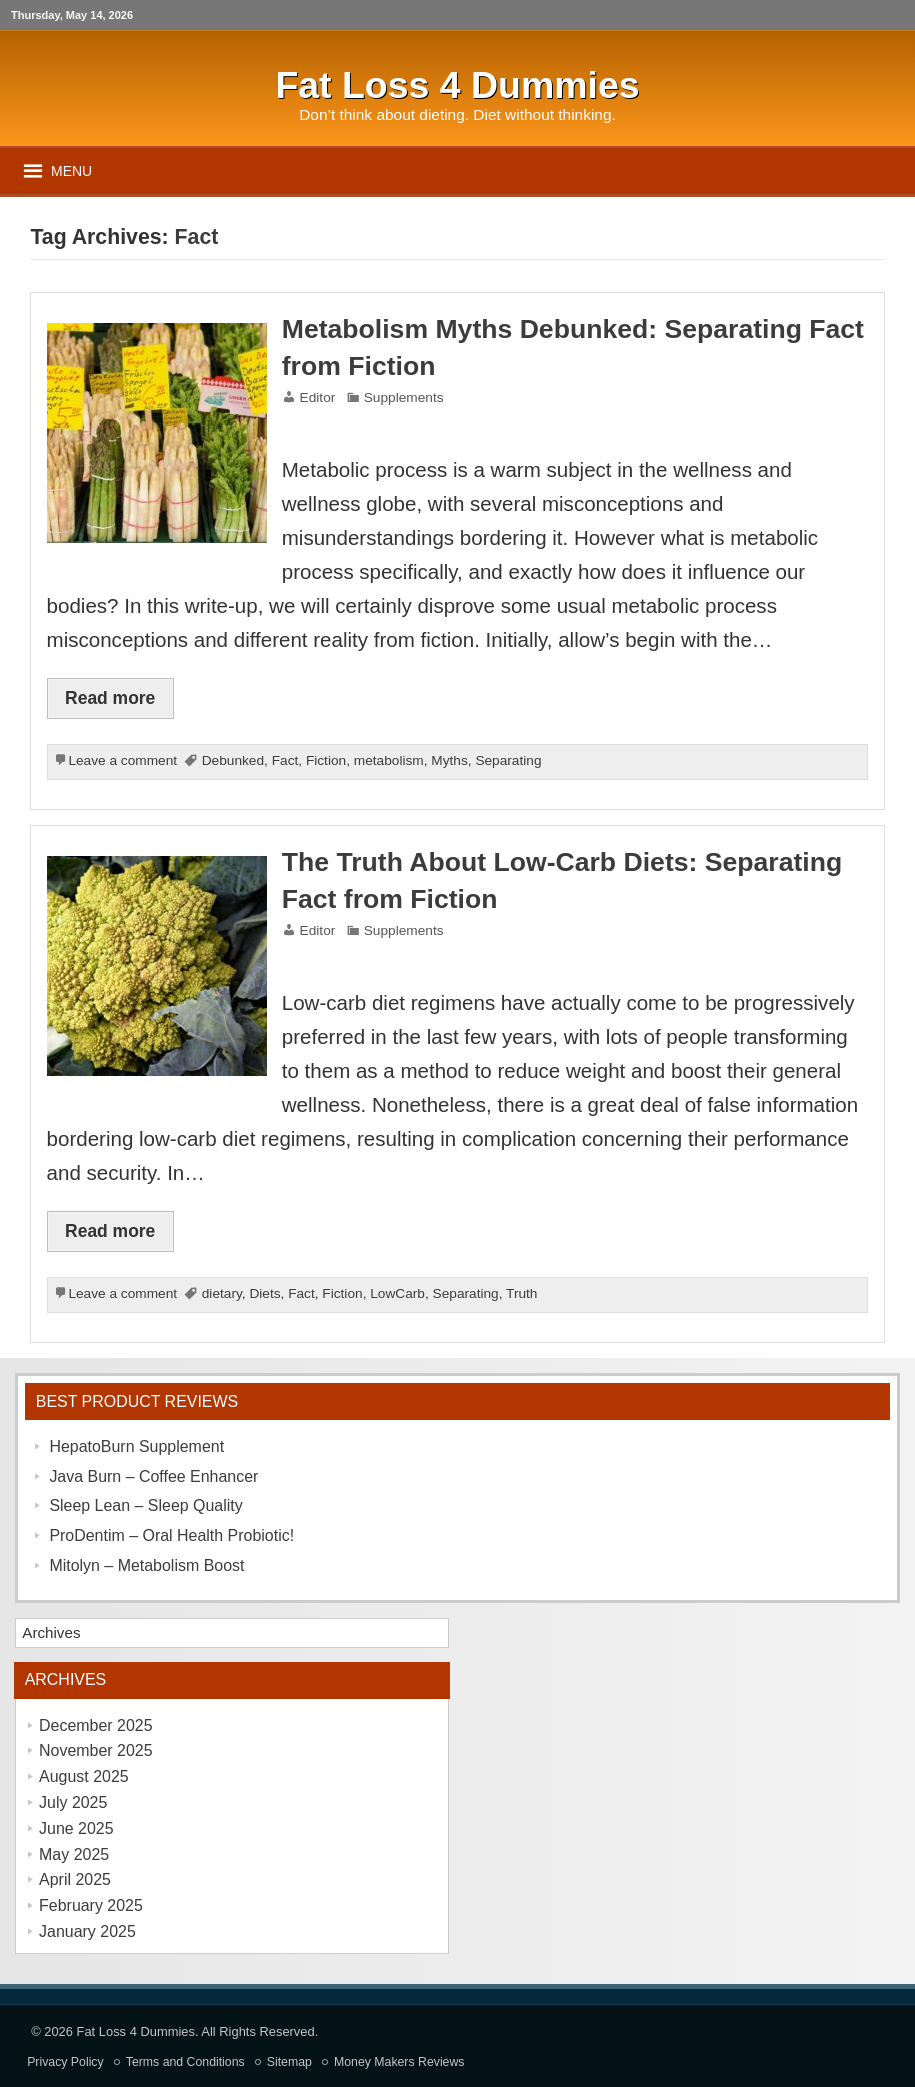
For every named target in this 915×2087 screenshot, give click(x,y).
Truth (521, 1293)
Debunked (233, 760)
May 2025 (74, 1854)
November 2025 (96, 1750)
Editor (318, 397)
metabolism (389, 760)
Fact (285, 760)
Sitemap (289, 2062)
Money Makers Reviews (399, 2062)
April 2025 (75, 1879)
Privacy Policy (65, 2062)
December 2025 (96, 1725)
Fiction (326, 760)
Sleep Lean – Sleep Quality (145, 1505)
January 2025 (87, 1931)
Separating (508, 760)
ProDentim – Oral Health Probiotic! (171, 1535)
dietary (222, 1293)
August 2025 (84, 1776)
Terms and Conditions (185, 2062)
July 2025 (73, 1802)
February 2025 (91, 1905)
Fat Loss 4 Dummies (136, 2031)
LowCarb (397, 1293)
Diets (264, 1293)
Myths (449, 760)
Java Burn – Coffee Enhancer (153, 1476)
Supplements (404, 397)
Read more (110, 698)
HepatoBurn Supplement (136, 1446)
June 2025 (76, 1828)
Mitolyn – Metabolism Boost (146, 1565)
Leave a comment (122, 760)
